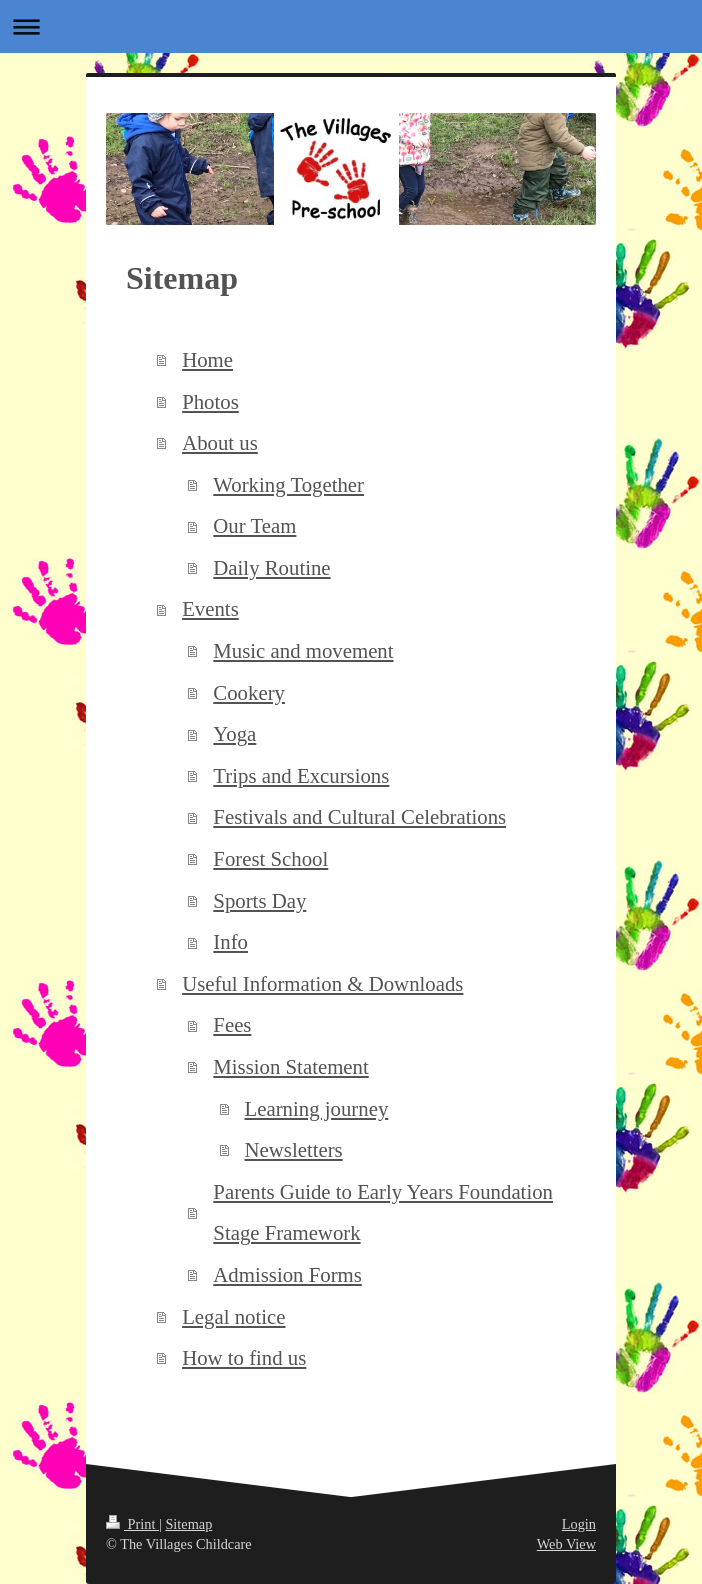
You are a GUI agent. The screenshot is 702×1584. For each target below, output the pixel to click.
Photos (210, 401)
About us (220, 442)
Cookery (249, 692)
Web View (566, 1544)
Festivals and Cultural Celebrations (359, 816)
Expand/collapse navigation (351, 26)
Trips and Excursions (301, 775)
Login (579, 1524)
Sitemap (188, 1524)
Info (230, 941)
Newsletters (294, 1149)
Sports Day (259, 900)
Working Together (288, 484)
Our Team (254, 525)
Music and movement (303, 650)
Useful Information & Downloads (322, 983)
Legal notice (233, 1316)
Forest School (270, 858)
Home (207, 359)
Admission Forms (287, 1274)
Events (210, 608)
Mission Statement (290, 1066)
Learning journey (317, 1108)
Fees (232, 1024)
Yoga (234, 733)
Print (132, 1524)
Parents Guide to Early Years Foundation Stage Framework (383, 1212)
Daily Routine (271, 567)
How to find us (244, 1357)
